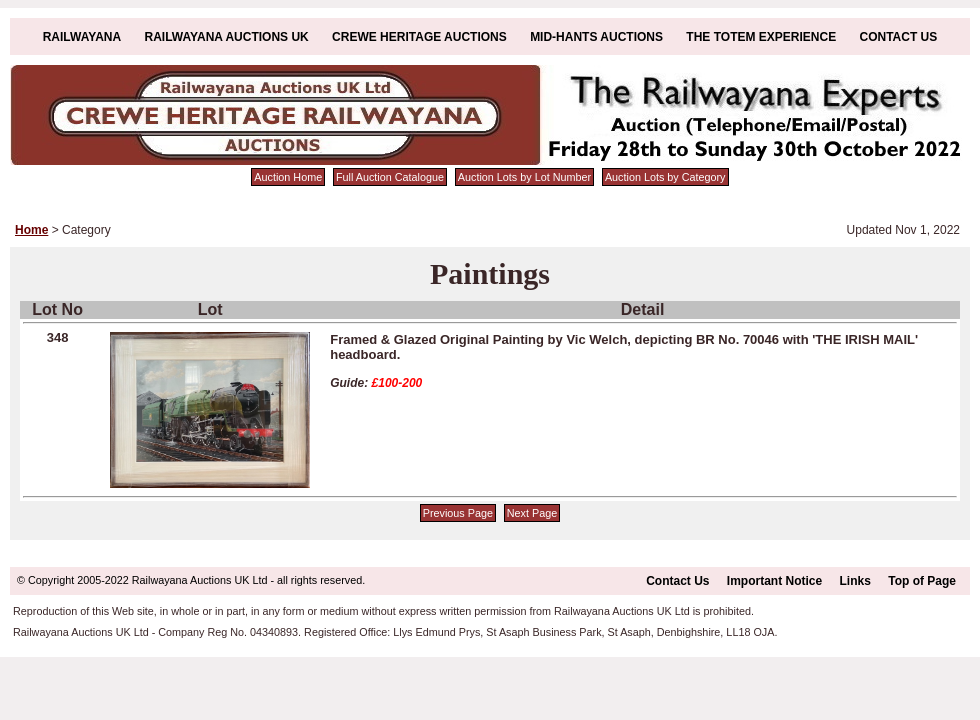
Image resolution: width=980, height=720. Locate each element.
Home (31, 230)
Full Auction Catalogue (390, 177)
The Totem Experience (761, 37)
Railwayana (82, 37)
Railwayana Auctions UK (227, 37)
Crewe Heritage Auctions (419, 37)
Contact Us (899, 37)
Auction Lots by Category (665, 177)
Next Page (532, 513)
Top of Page (922, 581)
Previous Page (458, 513)
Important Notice (774, 581)
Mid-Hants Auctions (596, 37)
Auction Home (288, 177)
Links (855, 581)
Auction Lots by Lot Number (524, 177)
